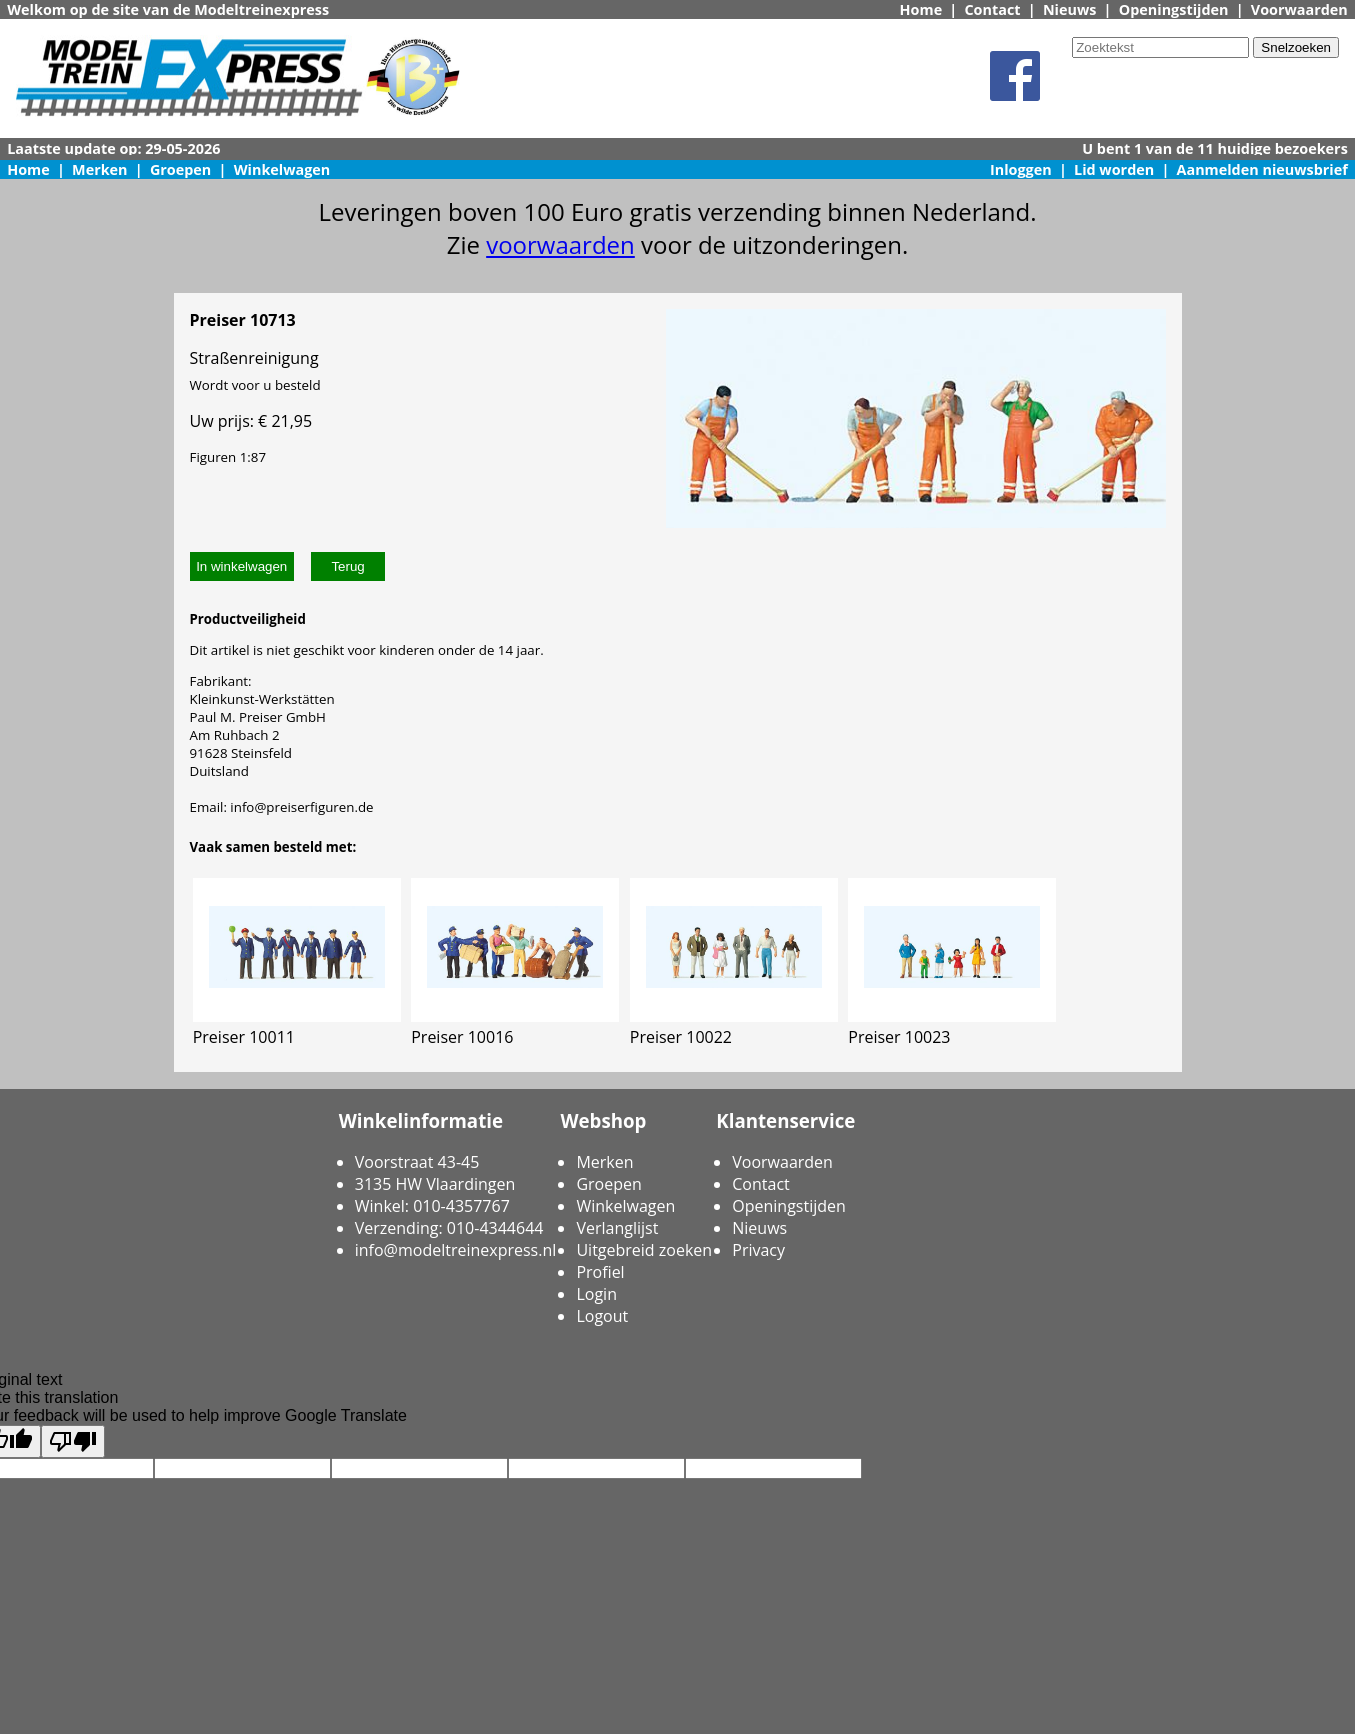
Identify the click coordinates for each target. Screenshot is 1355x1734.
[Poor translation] (73, 1441)
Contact (992, 9)
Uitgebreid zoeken (644, 1250)
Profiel (600, 1272)
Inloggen (1021, 169)
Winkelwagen (282, 169)
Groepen (180, 169)
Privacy (758, 1250)
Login (596, 1294)
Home (921, 9)
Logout (602, 1316)
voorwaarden (560, 244)
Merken (100, 169)
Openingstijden (1174, 9)
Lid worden (1114, 169)
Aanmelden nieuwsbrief (1262, 169)
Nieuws (1070, 9)
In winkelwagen (241, 566)
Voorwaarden (1299, 9)
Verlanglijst (617, 1228)
